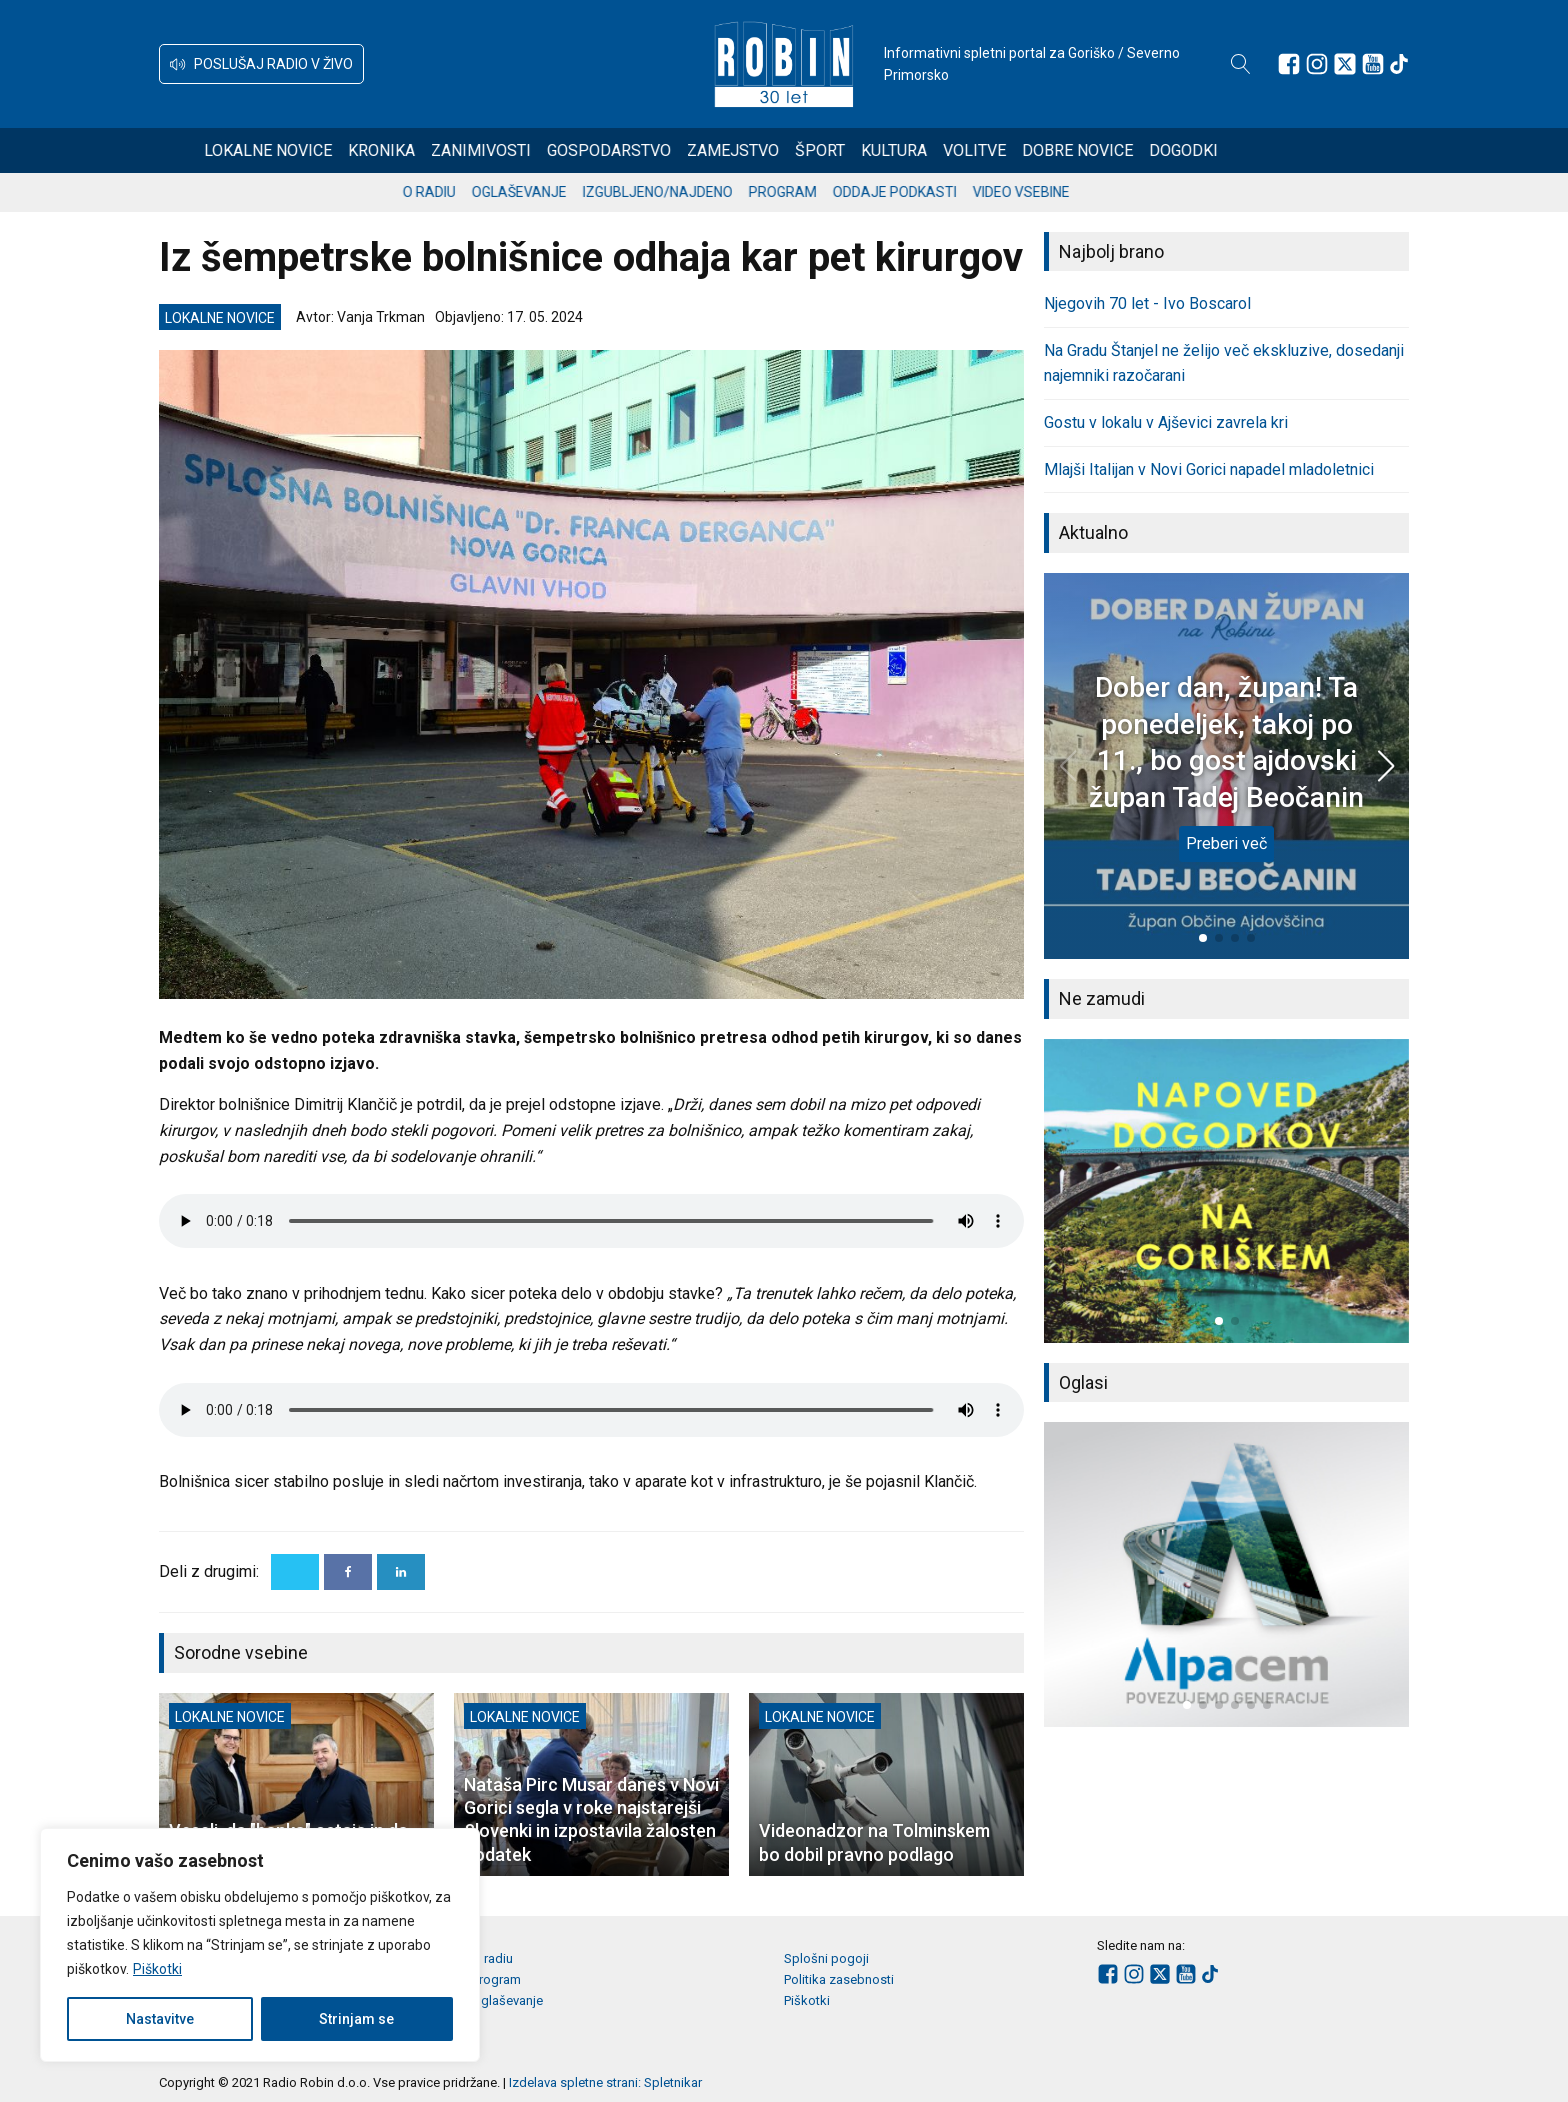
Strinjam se (356, 2019)
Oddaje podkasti (943, 192)
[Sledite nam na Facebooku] (1289, 64)
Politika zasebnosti (839, 1979)
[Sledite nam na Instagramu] (1317, 64)
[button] (261, 64)
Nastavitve (160, 2019)
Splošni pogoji (826, 1958)
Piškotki (157, 1969)
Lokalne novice (341, 150)
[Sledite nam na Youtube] (1373, 64)
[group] (1226, 1191)
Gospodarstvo (682, 150)
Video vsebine (1069, 192)
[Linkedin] (401, 1572)
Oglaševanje (567, 192)
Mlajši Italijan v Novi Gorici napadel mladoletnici (1209, 469)
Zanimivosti (554, 150)
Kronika (454, 150)
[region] (260, 1945)
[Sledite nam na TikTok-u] (1399, 64)
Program (831, 192)
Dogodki (1256, 150)
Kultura (967, 150)
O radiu (477, 192)
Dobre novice (1150, 150)
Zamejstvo (806, 150)
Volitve (1047, 150)
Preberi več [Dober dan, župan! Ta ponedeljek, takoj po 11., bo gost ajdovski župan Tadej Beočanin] (1226, 843)
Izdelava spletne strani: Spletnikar (605, 2082)
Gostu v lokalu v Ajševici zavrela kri (1166, 422)
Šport (893, 150)
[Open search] (1241, 64)
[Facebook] (348, 1572)
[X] (295, 1572)
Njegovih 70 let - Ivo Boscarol (1147, 303)
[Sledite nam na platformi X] (1345, 64)
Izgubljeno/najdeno (706, 192)
